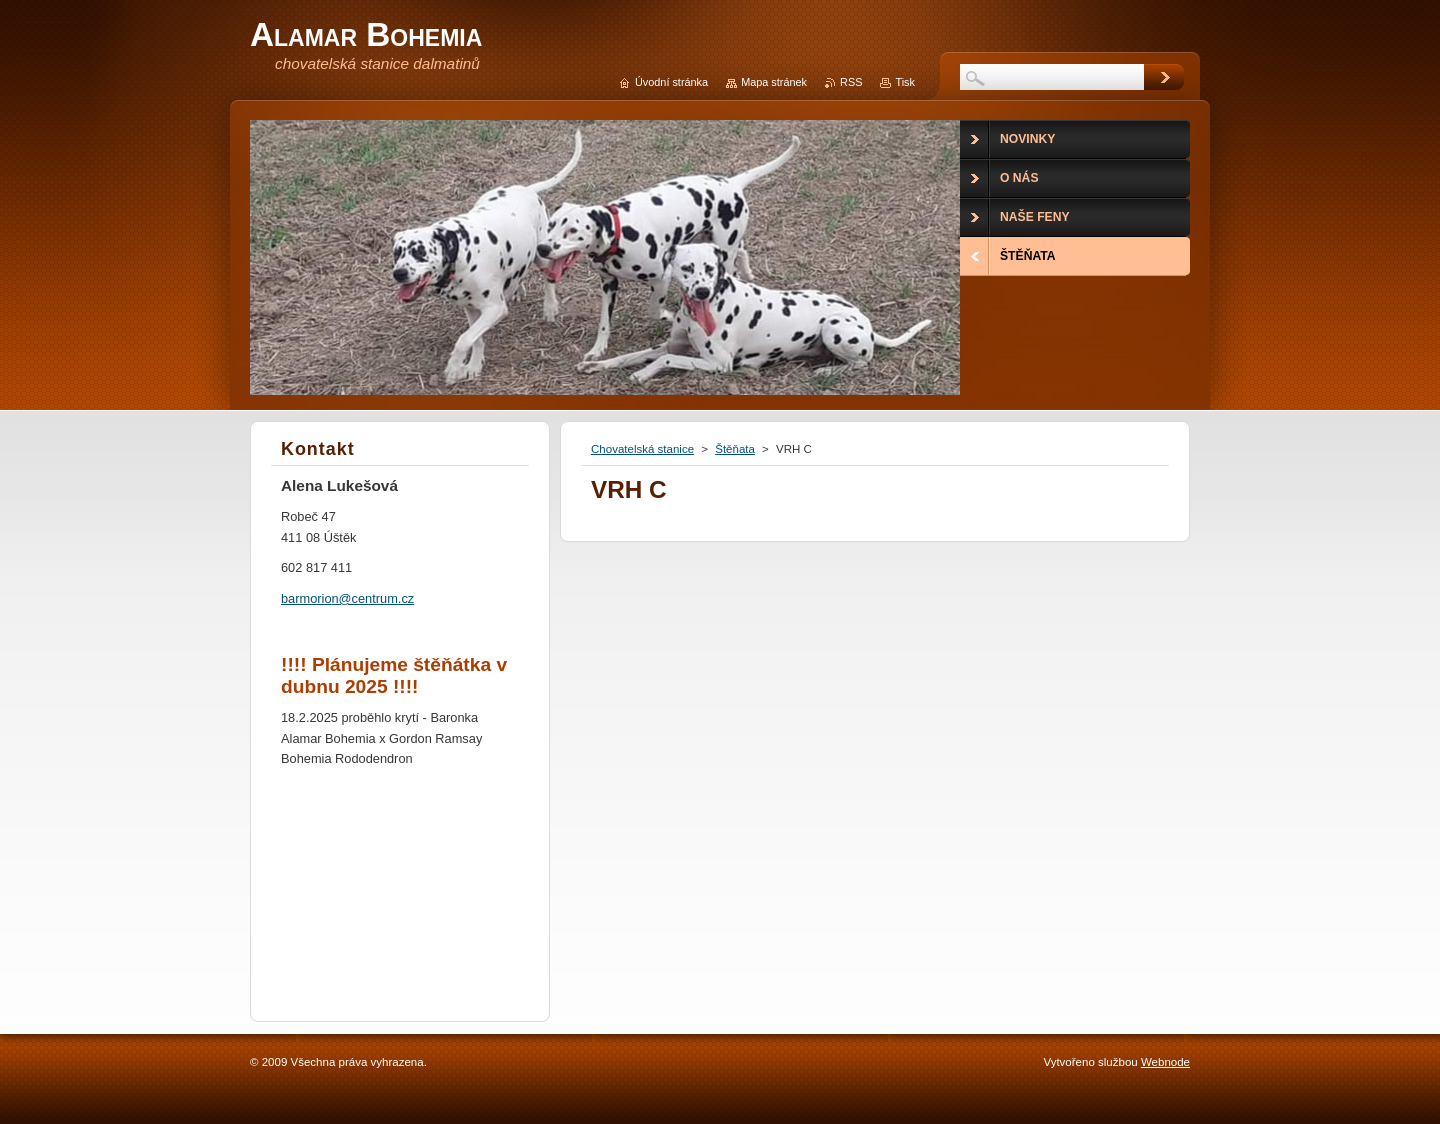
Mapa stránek (774, 82)
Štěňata (735, 449)
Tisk (905, 82)
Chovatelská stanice (642, 449)
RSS (851, 82)
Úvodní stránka (671, 82)
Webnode (1165, 1062)
